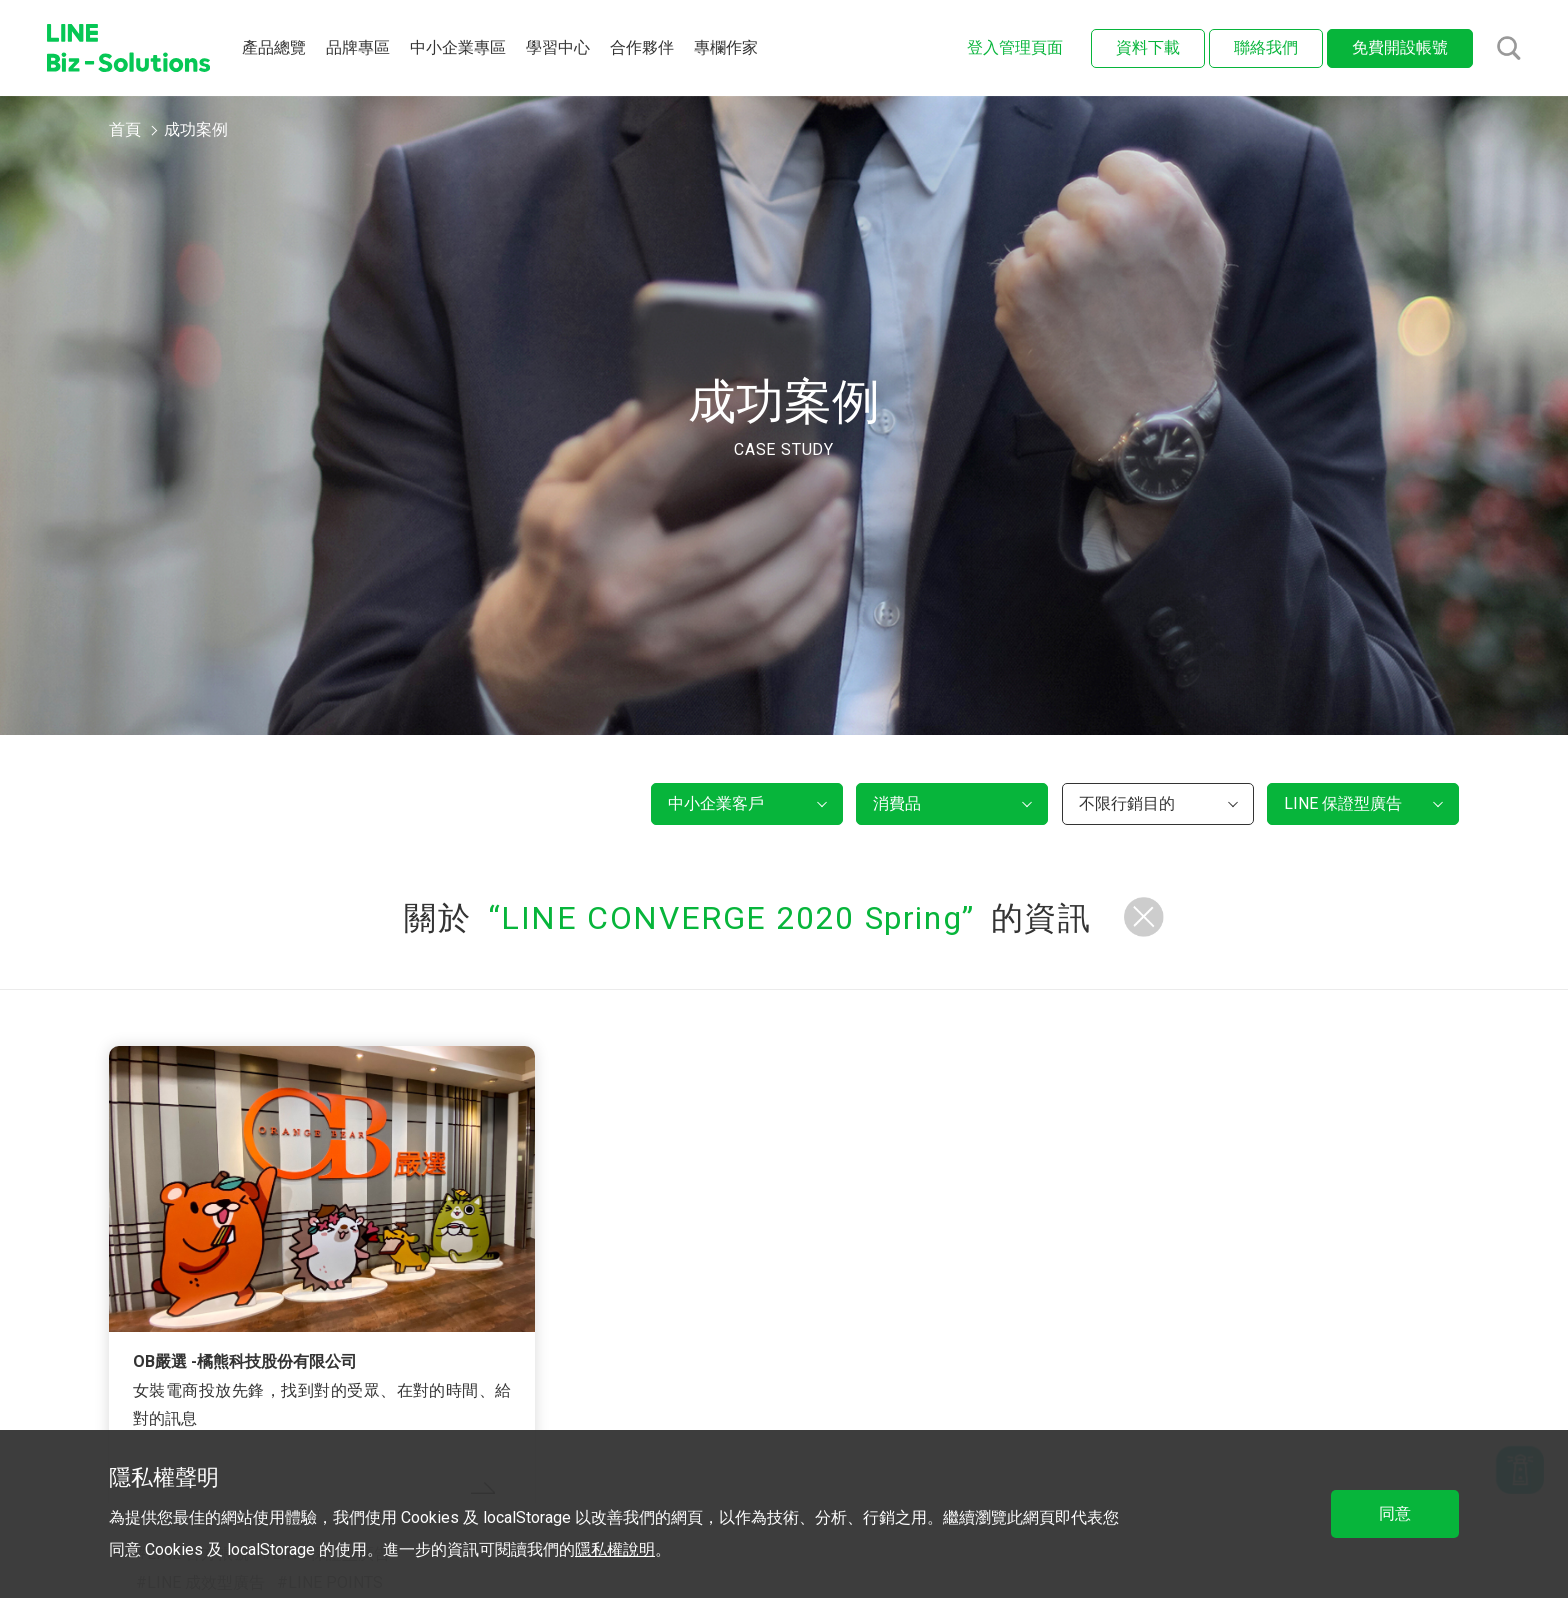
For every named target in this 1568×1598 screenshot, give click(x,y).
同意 (1395, 1513)
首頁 (125, 129)
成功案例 (196, 129)
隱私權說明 (615, 1549)
